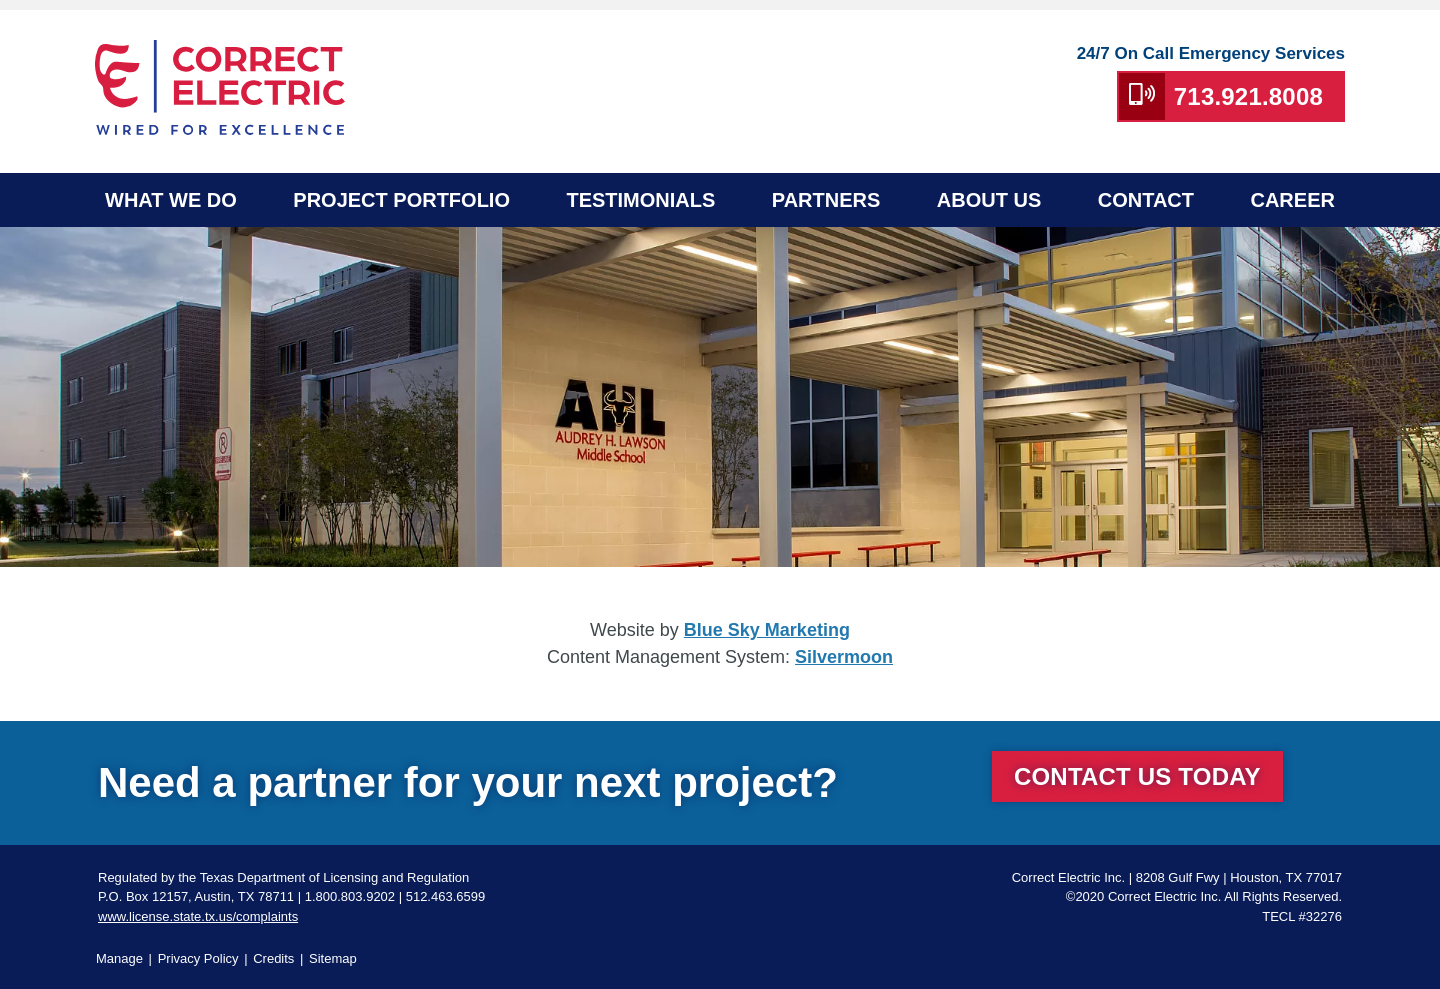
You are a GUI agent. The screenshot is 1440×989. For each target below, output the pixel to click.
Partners (826, 200)
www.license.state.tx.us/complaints (198, 916)
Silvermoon (844, 657)
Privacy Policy (198, 958)
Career (1292, 200)
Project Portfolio (401, 200)
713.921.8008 (1248, 96)
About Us (989, 200)
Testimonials (640, 200)
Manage (119, 958)
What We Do (171, 200)
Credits (273, 958)
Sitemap (333, 958)
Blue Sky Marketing (767, 630)
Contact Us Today (1137, 776)
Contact (1146, 200)
